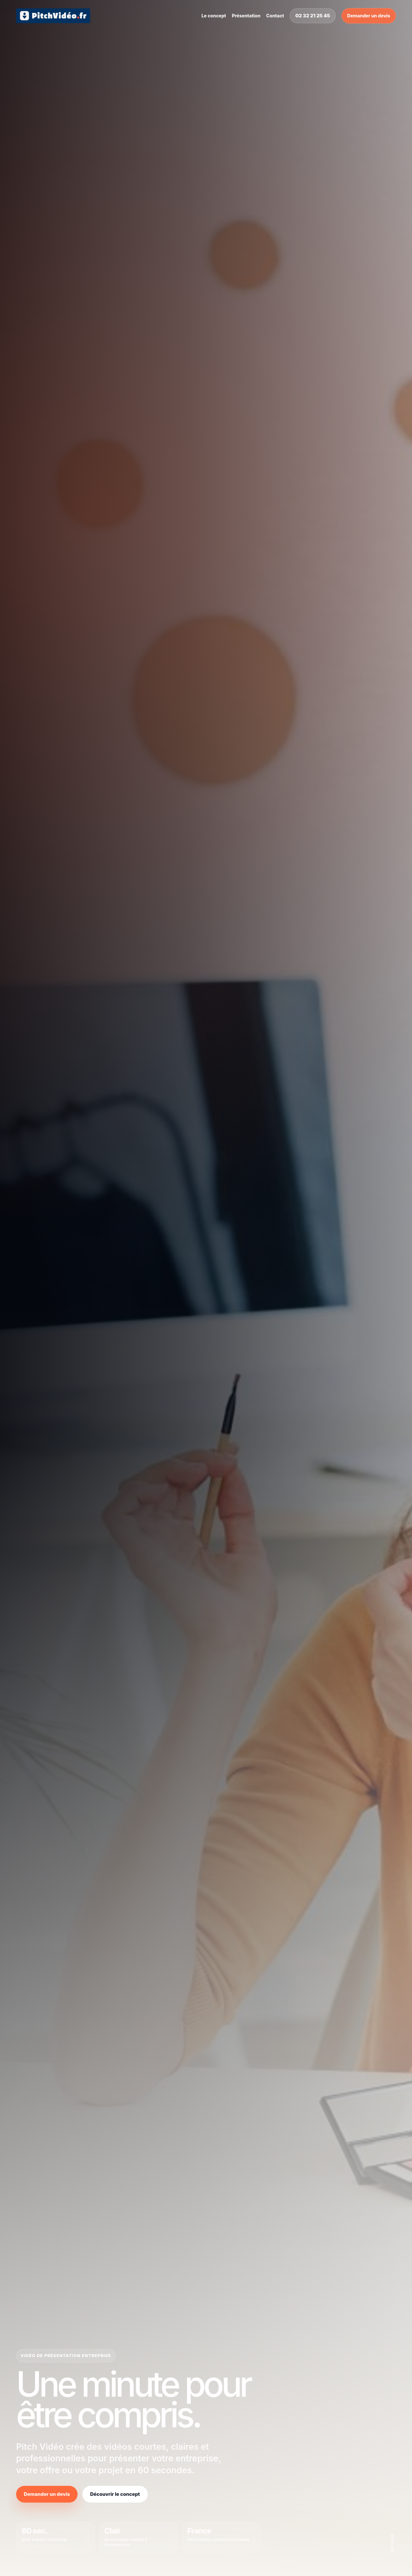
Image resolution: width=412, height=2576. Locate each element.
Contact (275, 15)
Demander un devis (368, 15)
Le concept (213, 15)
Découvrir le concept (115, 2494)
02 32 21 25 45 (312, 16)
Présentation (246, 15)
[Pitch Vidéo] (53, 15)
